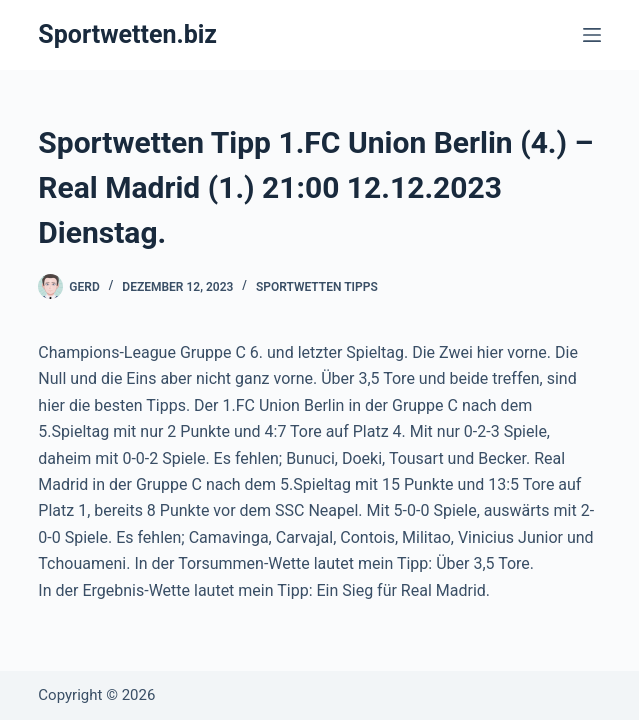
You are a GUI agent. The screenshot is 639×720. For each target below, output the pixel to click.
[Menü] (592, 35)
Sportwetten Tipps (317, 287)
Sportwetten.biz (127, 34)
